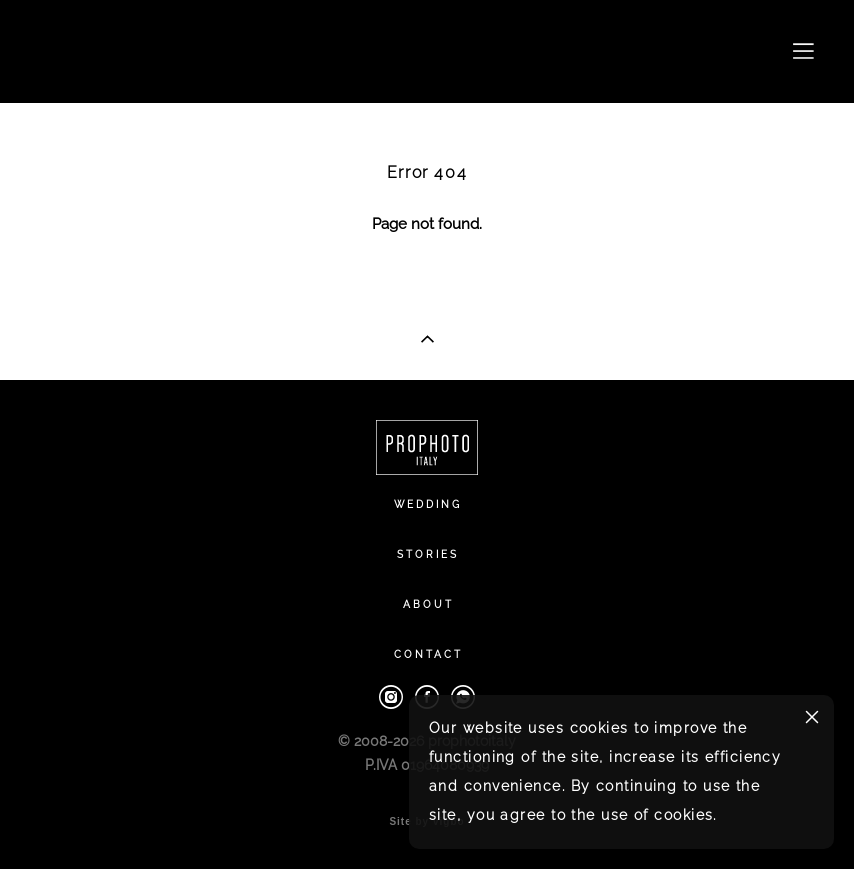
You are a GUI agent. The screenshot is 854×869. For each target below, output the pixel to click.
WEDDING (428, 504)
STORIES (428, 554)
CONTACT (428, 654)
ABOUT (428, 604)
